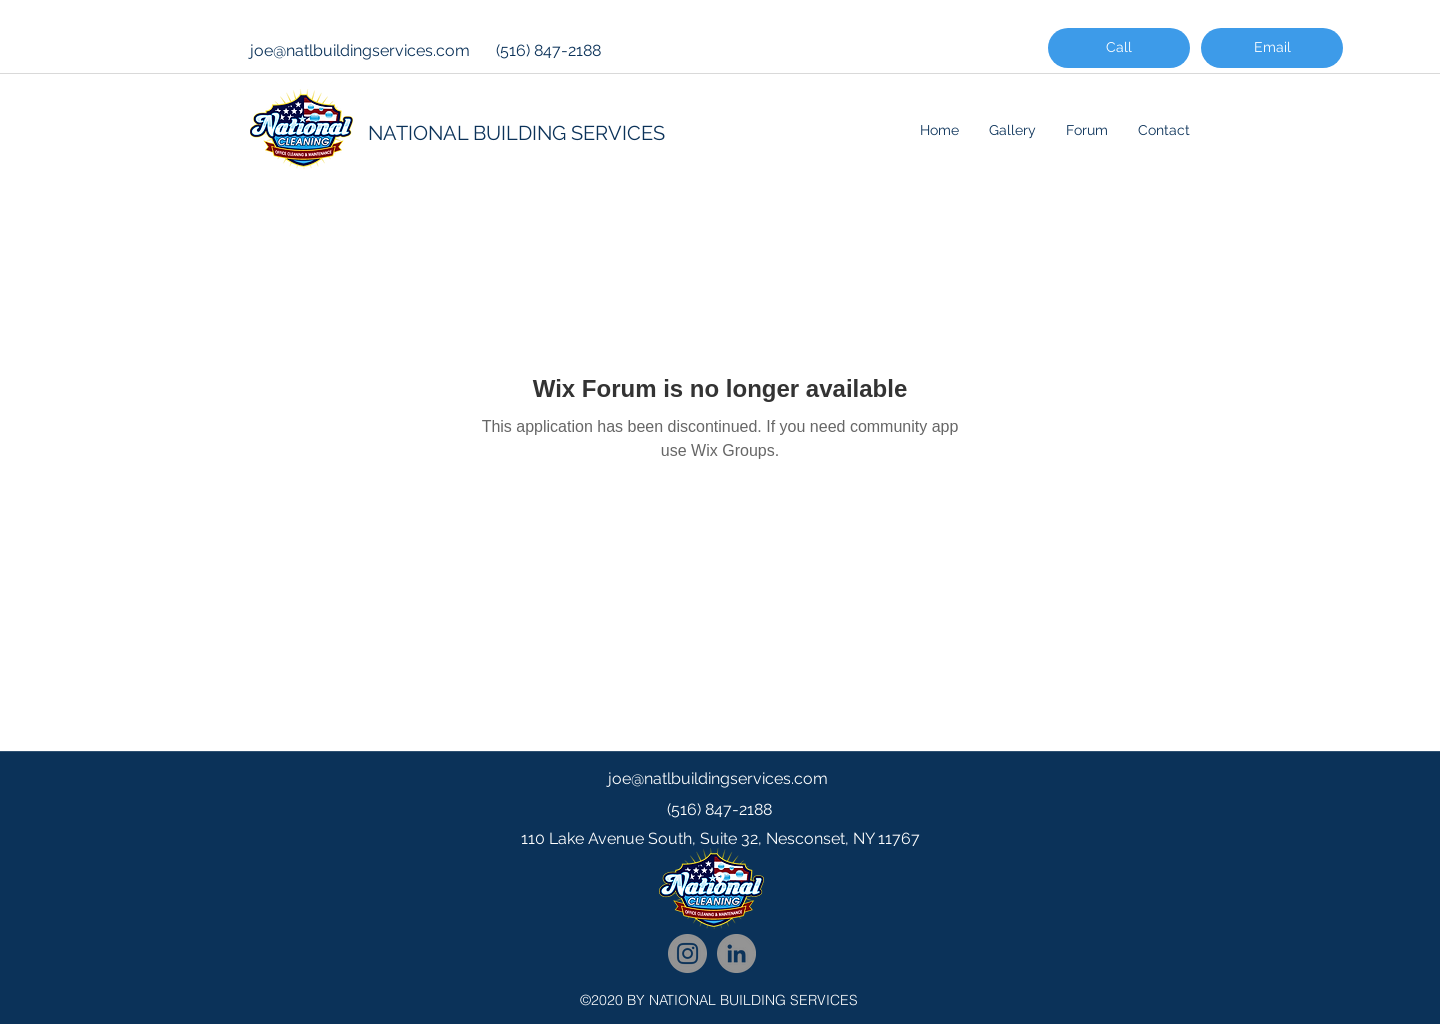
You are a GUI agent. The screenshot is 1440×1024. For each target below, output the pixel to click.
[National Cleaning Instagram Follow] (687, 953)
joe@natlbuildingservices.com (360, 50)
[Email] (1272, 48)
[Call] (1119, 48)
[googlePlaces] (720, 879)
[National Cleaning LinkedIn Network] (736, 953)
